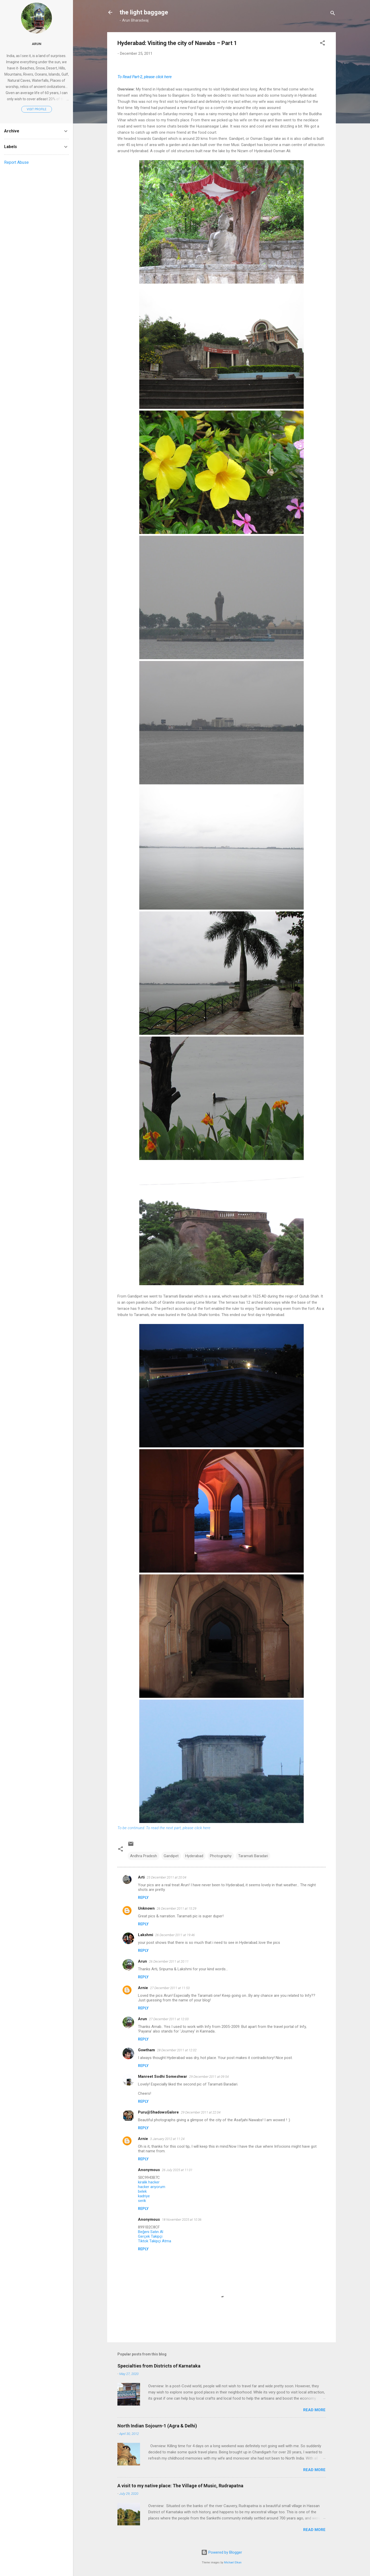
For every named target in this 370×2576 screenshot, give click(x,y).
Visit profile (37, 109)
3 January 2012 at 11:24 (167, 2139)
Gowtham (146, 2050)
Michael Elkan (233, 2562)
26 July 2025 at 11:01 (177, 2170)
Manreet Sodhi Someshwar (162, 2076)
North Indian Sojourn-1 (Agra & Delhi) (157, 2425)
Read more (314, 2410)
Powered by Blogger (221, 2552)
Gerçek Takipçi (150, 2236)
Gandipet (171, 1856)
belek (142, 2191)
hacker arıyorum (151, 2186)
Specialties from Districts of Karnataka (158, 2366)
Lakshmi (145, 1935)
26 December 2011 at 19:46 (175, 1935)
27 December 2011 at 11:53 (170, 1988)
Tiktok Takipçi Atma (154, 2241)
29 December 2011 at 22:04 (200, 2112)
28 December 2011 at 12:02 (177, 2050)
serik (142, 2200)
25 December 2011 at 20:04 (166, 1877)
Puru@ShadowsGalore (158, 2112)
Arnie (143, 1987)
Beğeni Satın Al (150, 2231)
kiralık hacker (149, 2182)
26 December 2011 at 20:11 (169, 1961)
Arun (142, 1961)
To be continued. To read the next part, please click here (163, 1828)
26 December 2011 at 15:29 (176, 1908)
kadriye (144, 2196)
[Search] (333, 14)
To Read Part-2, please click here (144, 77)
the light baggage (143, 12)
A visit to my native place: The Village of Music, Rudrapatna (180, 2485)
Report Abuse (16, 162)
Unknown (146, 1908)
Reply (143, 1897)
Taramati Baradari (253, 1856)
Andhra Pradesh (143, 1856)
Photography (221, 1856)
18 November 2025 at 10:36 (181, 2219)
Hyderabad (194, 1856)
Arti (141, 1877)
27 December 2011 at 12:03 (169, 2019)
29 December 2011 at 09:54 (209, 2077)
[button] (322, 44)
